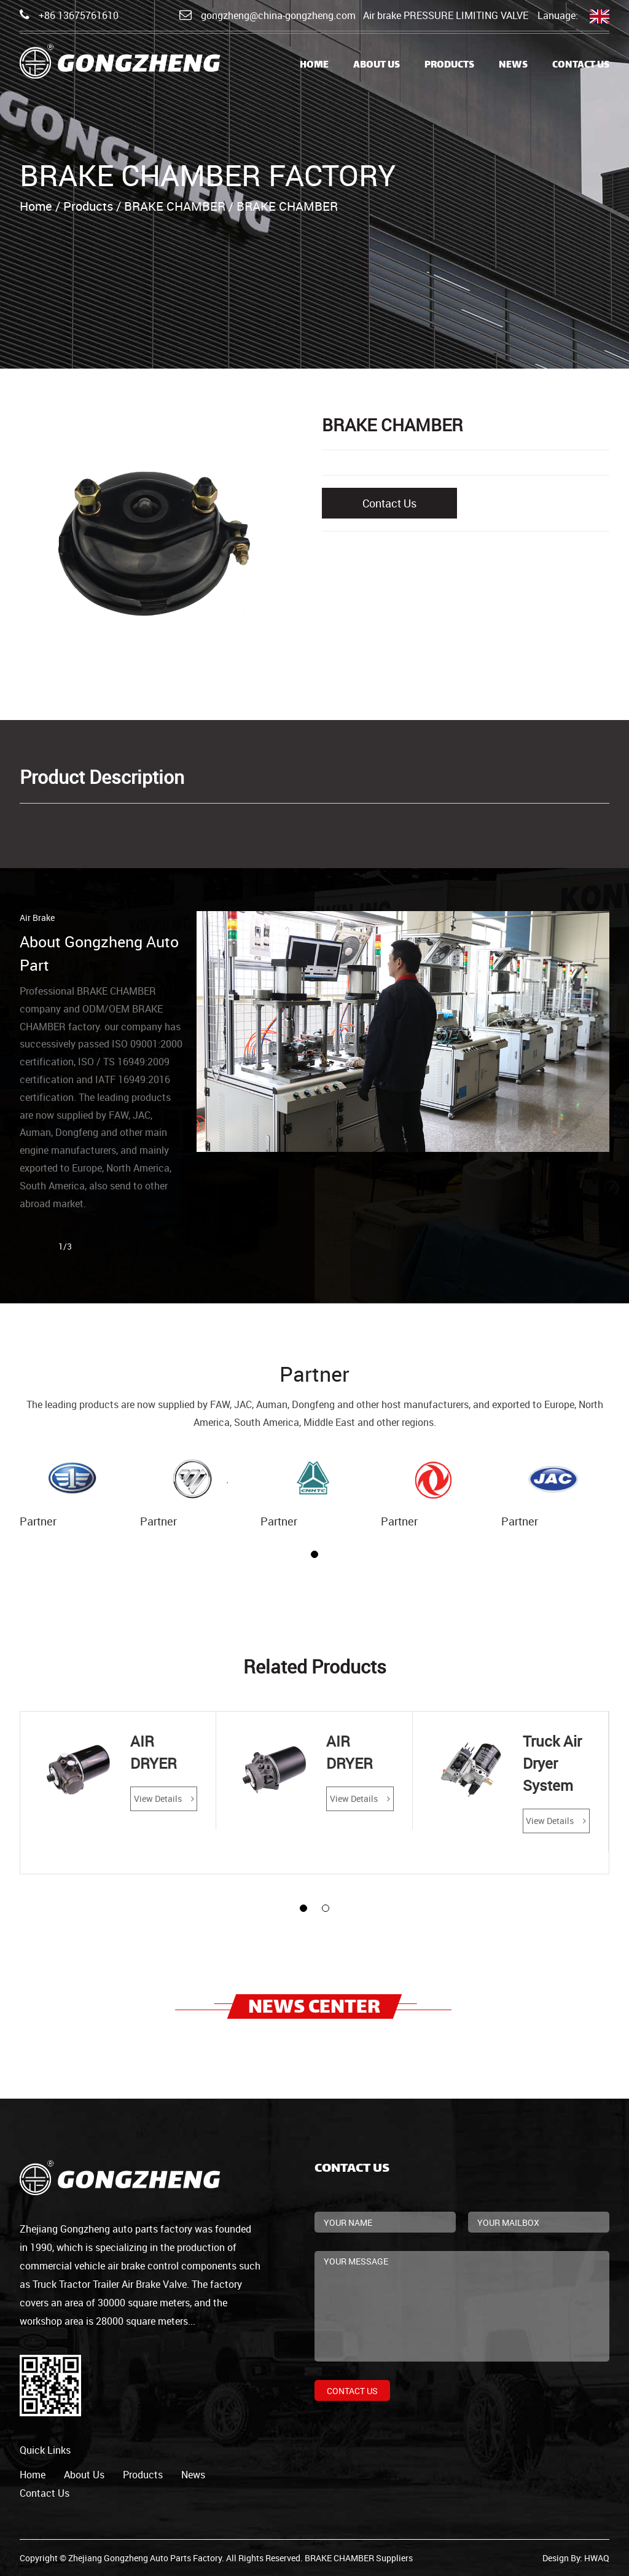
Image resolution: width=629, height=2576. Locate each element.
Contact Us (580, 65)
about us (84, 2474)
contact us (44, 2493)
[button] (314, 1554)
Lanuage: (573, 16)
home (32, 2474)
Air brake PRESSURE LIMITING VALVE (445, 15)
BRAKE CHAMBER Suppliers (359, 2558)
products (143, 2474)
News (513, 65)
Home (314, 65)
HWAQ (596, 2558)
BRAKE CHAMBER (174, 206)
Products (449, 65)
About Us (376, 65)
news (193, 2474)
